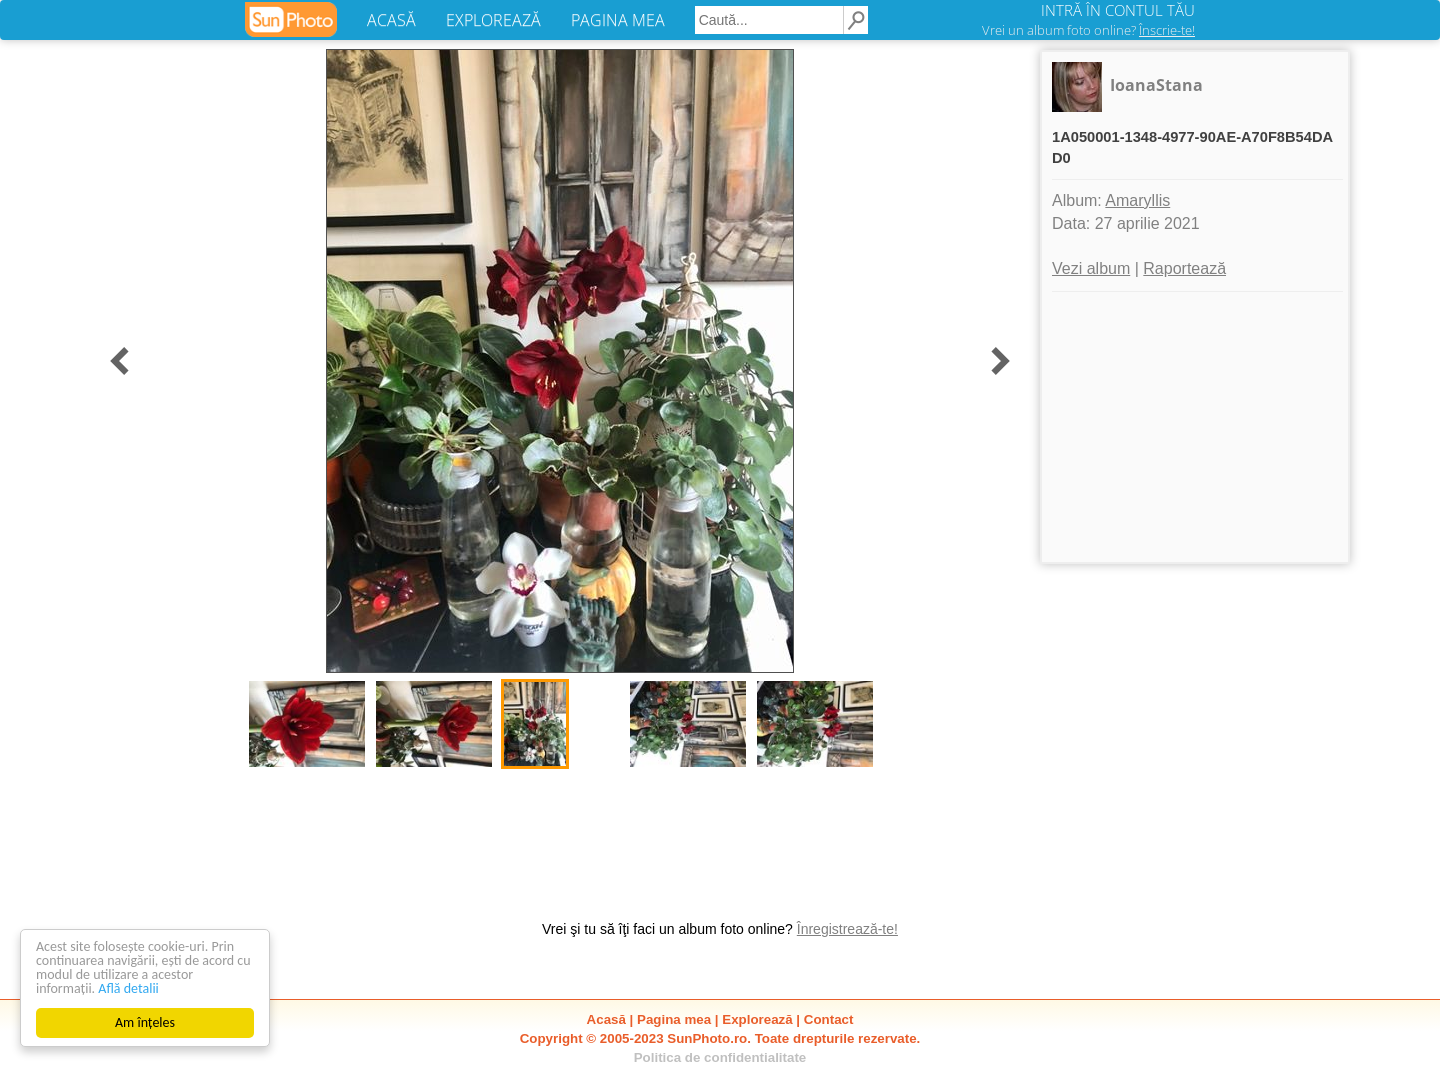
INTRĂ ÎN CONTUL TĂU (1118, 10)
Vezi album (1091, 268)
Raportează (1184, 268)
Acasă (606, 1019)
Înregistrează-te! (847, 929)
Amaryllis (1137, 200)
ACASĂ (391, 20)
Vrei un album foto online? (1088, 30)
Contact (829, 1019)
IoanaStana (1156, 85)
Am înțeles (145, 1022)
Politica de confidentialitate (720, 1057)
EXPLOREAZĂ (493, 20)
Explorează (757, 1019)
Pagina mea (674, 1019)
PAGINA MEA (618, 20)
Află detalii (128, 988)
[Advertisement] (1195, 427)
